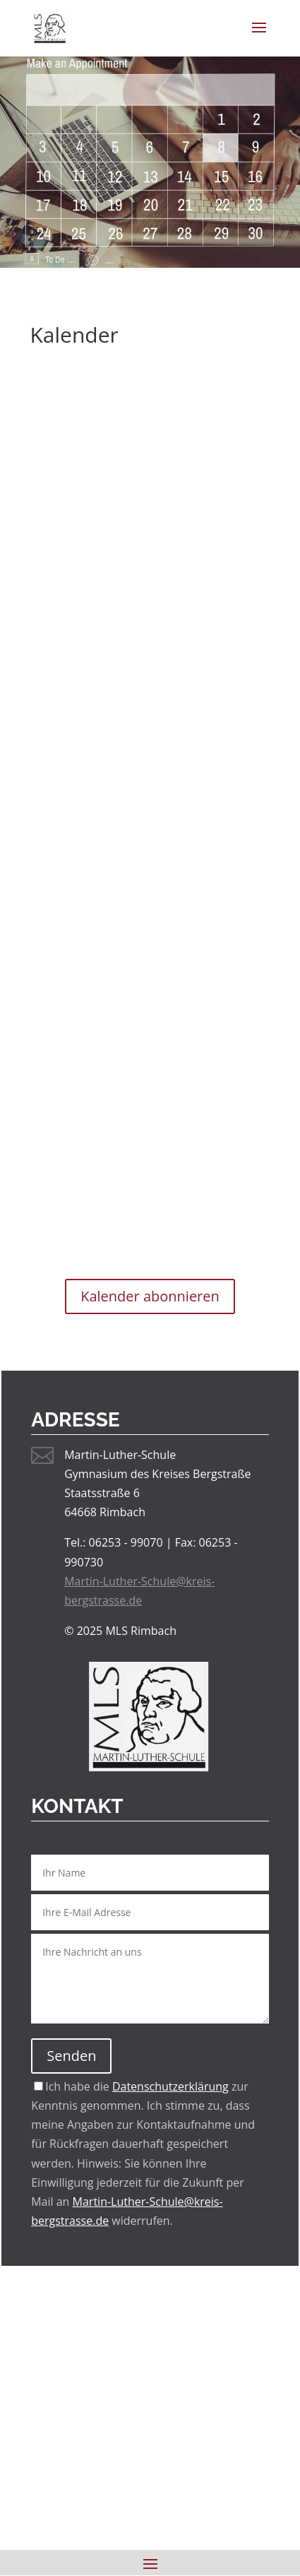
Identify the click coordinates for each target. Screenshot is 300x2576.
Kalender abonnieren (150, 1296)
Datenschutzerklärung (170, 2086)
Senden (71, 2055)
